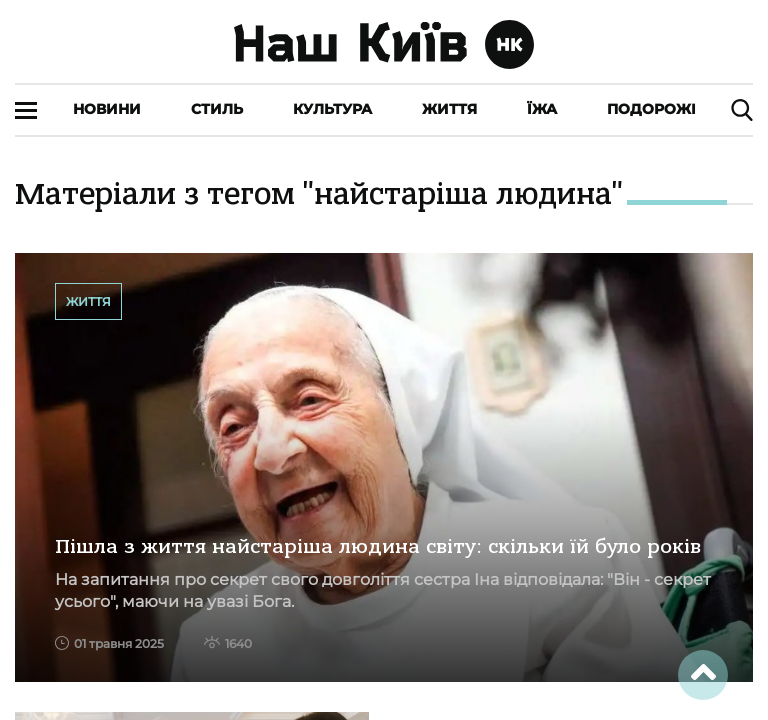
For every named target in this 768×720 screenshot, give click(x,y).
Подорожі (651, 109)
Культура (332, 109)
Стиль (217, 109)
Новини (107, 109)
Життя (449, 109)
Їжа (542, 109)
